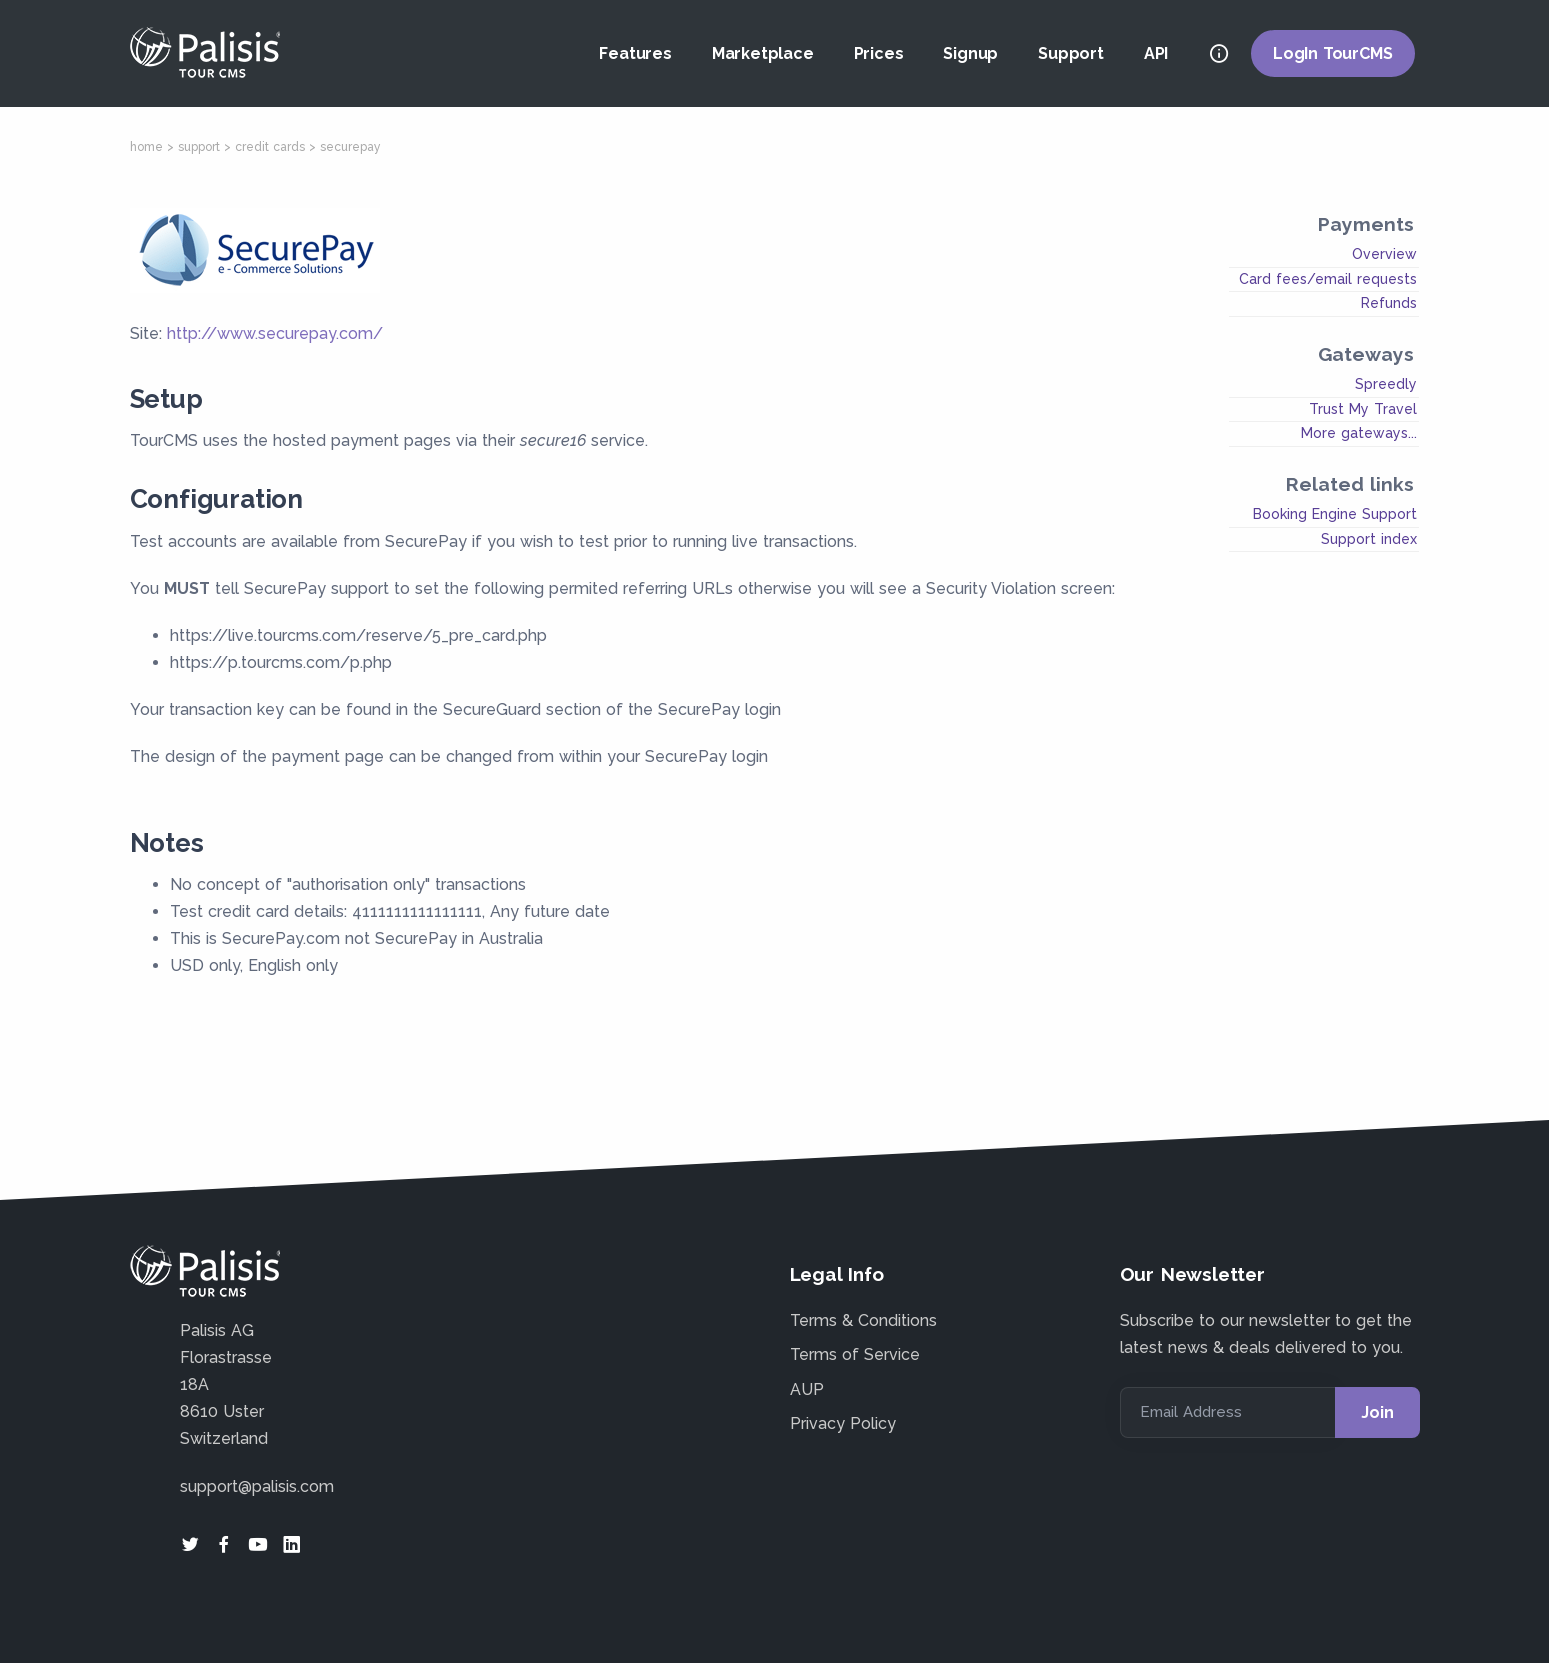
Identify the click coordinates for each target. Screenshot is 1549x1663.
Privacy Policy (843, 1423)
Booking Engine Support (1335, 514)
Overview (1384, 254)
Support (1071, 53)
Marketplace (763, 53)
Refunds (1389, 303)
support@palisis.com (257, 1486)
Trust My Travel (1363, 409)
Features (635, 53)
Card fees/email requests (1328, 279)
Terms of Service (855, 1354)
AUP (807, 1389)
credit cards (270, 147)
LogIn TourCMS (1332, 53)
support (199, 147)
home (146, 147)
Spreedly (1386, 384)
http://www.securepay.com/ (275, 333)
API (1156, 53)
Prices (879, 53)
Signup (970, 53)
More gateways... (1359, 433)
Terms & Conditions (863, 1320)
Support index (1369, 539)
